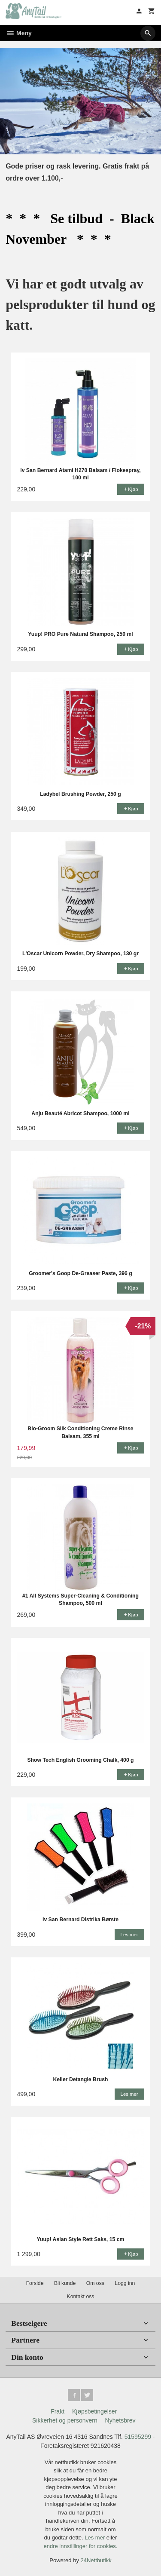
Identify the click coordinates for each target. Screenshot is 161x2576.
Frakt (57, 2411)
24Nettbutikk (96, 2560)
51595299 (138, 2436)
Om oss (95, 2283)
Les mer (95, 2537)
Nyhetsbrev (120, 2420)
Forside (35, 2283)
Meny (19, 33)
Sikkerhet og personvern (64, 2420)
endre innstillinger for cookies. (81, 2546)
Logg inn (125, 2283)
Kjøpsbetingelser (94, 2411)
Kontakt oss (80, 2297)
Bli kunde (65, 2283)
